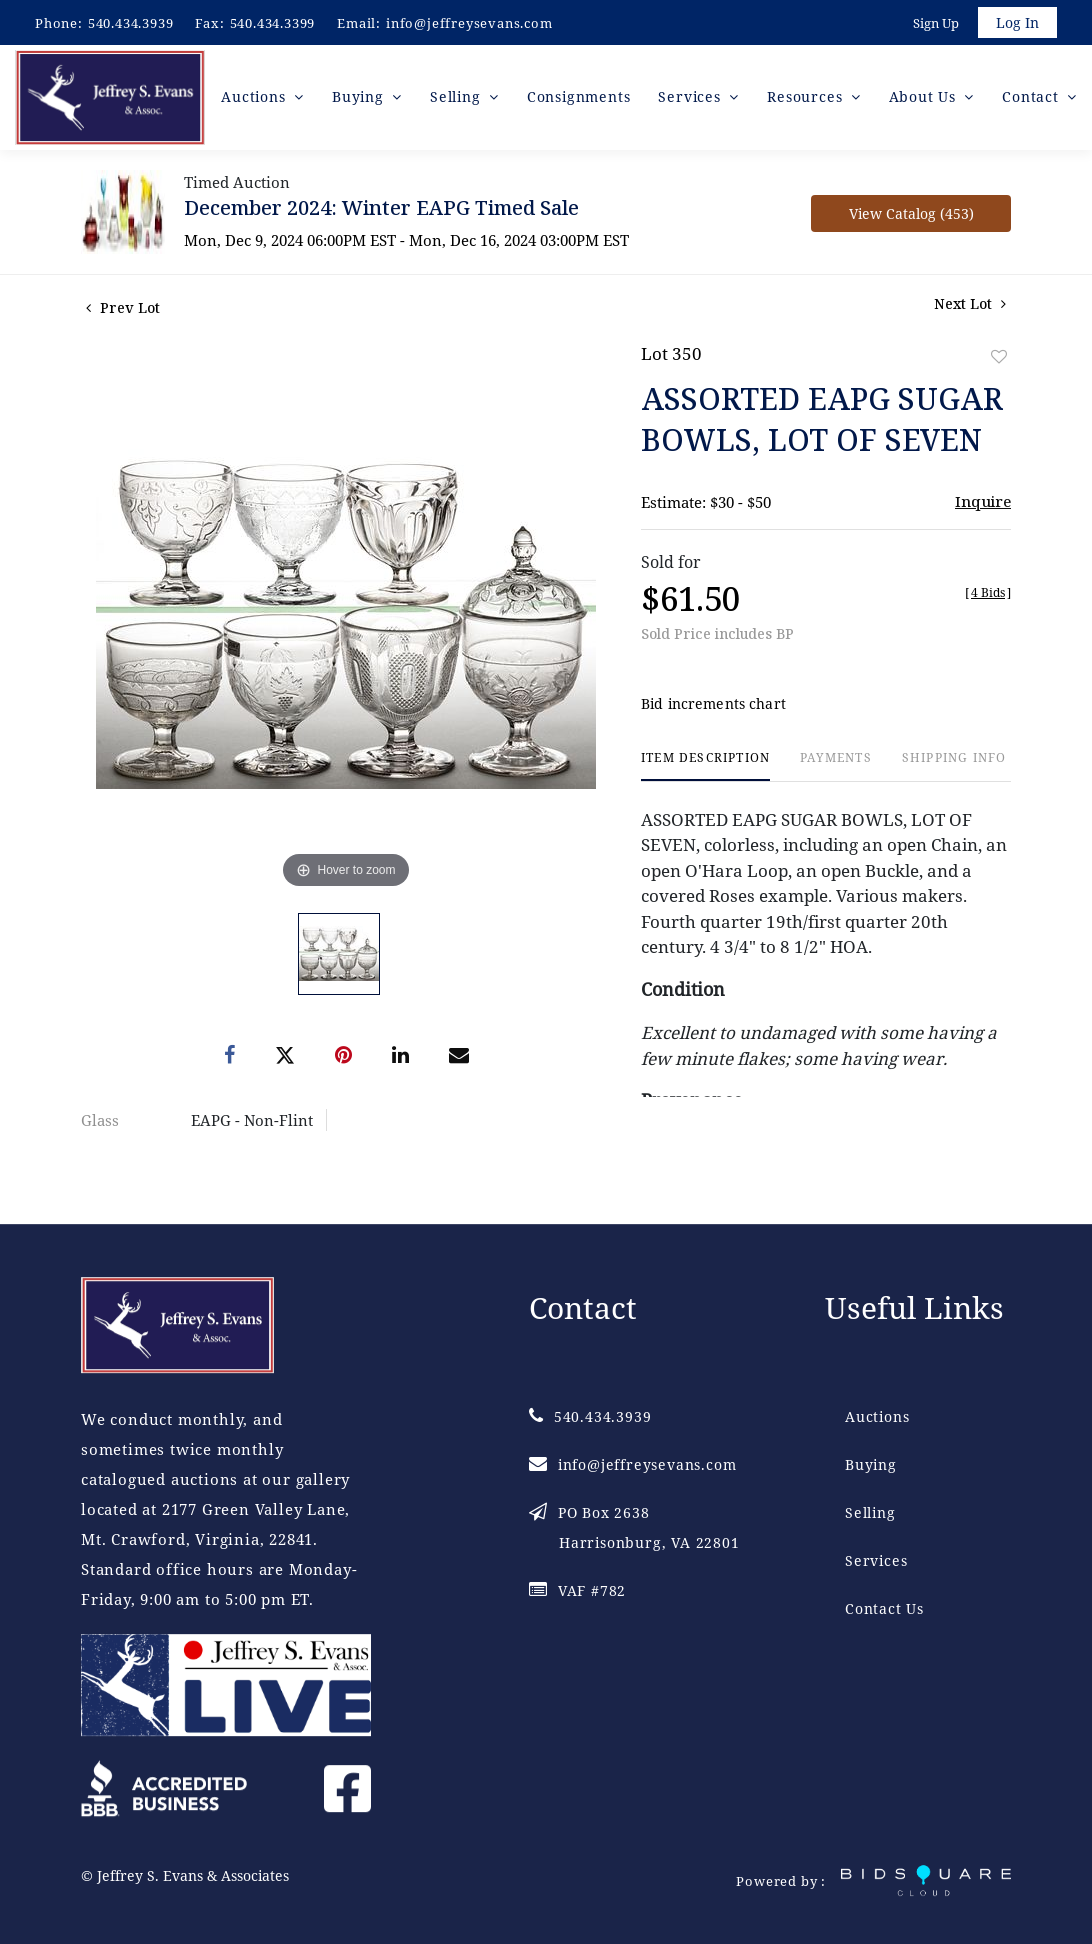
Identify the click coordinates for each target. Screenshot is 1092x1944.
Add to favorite (999, 359)
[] (988, 595)
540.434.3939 (131, 23)
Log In (1016, 23)
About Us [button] (925, 99)
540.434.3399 (273, 23)
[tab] (705, 769)
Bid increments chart (713, 707)
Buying (871, 1465)
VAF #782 (577, 1591)
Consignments (580, 99)
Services (876, 1561)
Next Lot (970, 306)
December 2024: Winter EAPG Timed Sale (381, 210)
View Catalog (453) (911, 216)
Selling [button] (459, 99)
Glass (100, 1123)
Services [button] (693, 99)
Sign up (934, 24)
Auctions (877, 1417)
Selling (870, 1513)
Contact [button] (1032, 99)
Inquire (983, 504)
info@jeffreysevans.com (469, 23)
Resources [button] (808, 99)
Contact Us (884, 1609)
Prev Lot (123, 310)
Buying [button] (362, 99)
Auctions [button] (258, 99)
